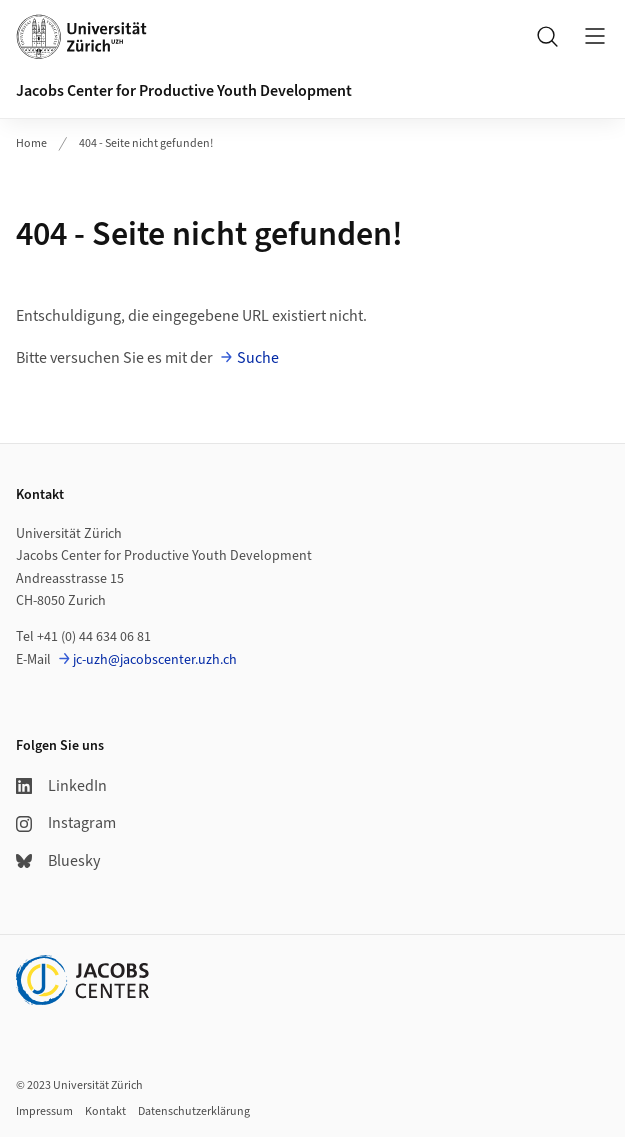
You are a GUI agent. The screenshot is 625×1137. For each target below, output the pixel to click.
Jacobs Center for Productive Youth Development (184, 91)
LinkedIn (61, 786)
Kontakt (105, 1111)
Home (31, 143)
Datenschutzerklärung (194, 1111)
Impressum (44, 1111)
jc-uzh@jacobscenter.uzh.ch (155, 660)
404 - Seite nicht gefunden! (146, 143)
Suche (258, 358)
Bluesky (58, 861)
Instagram (66, 823)
